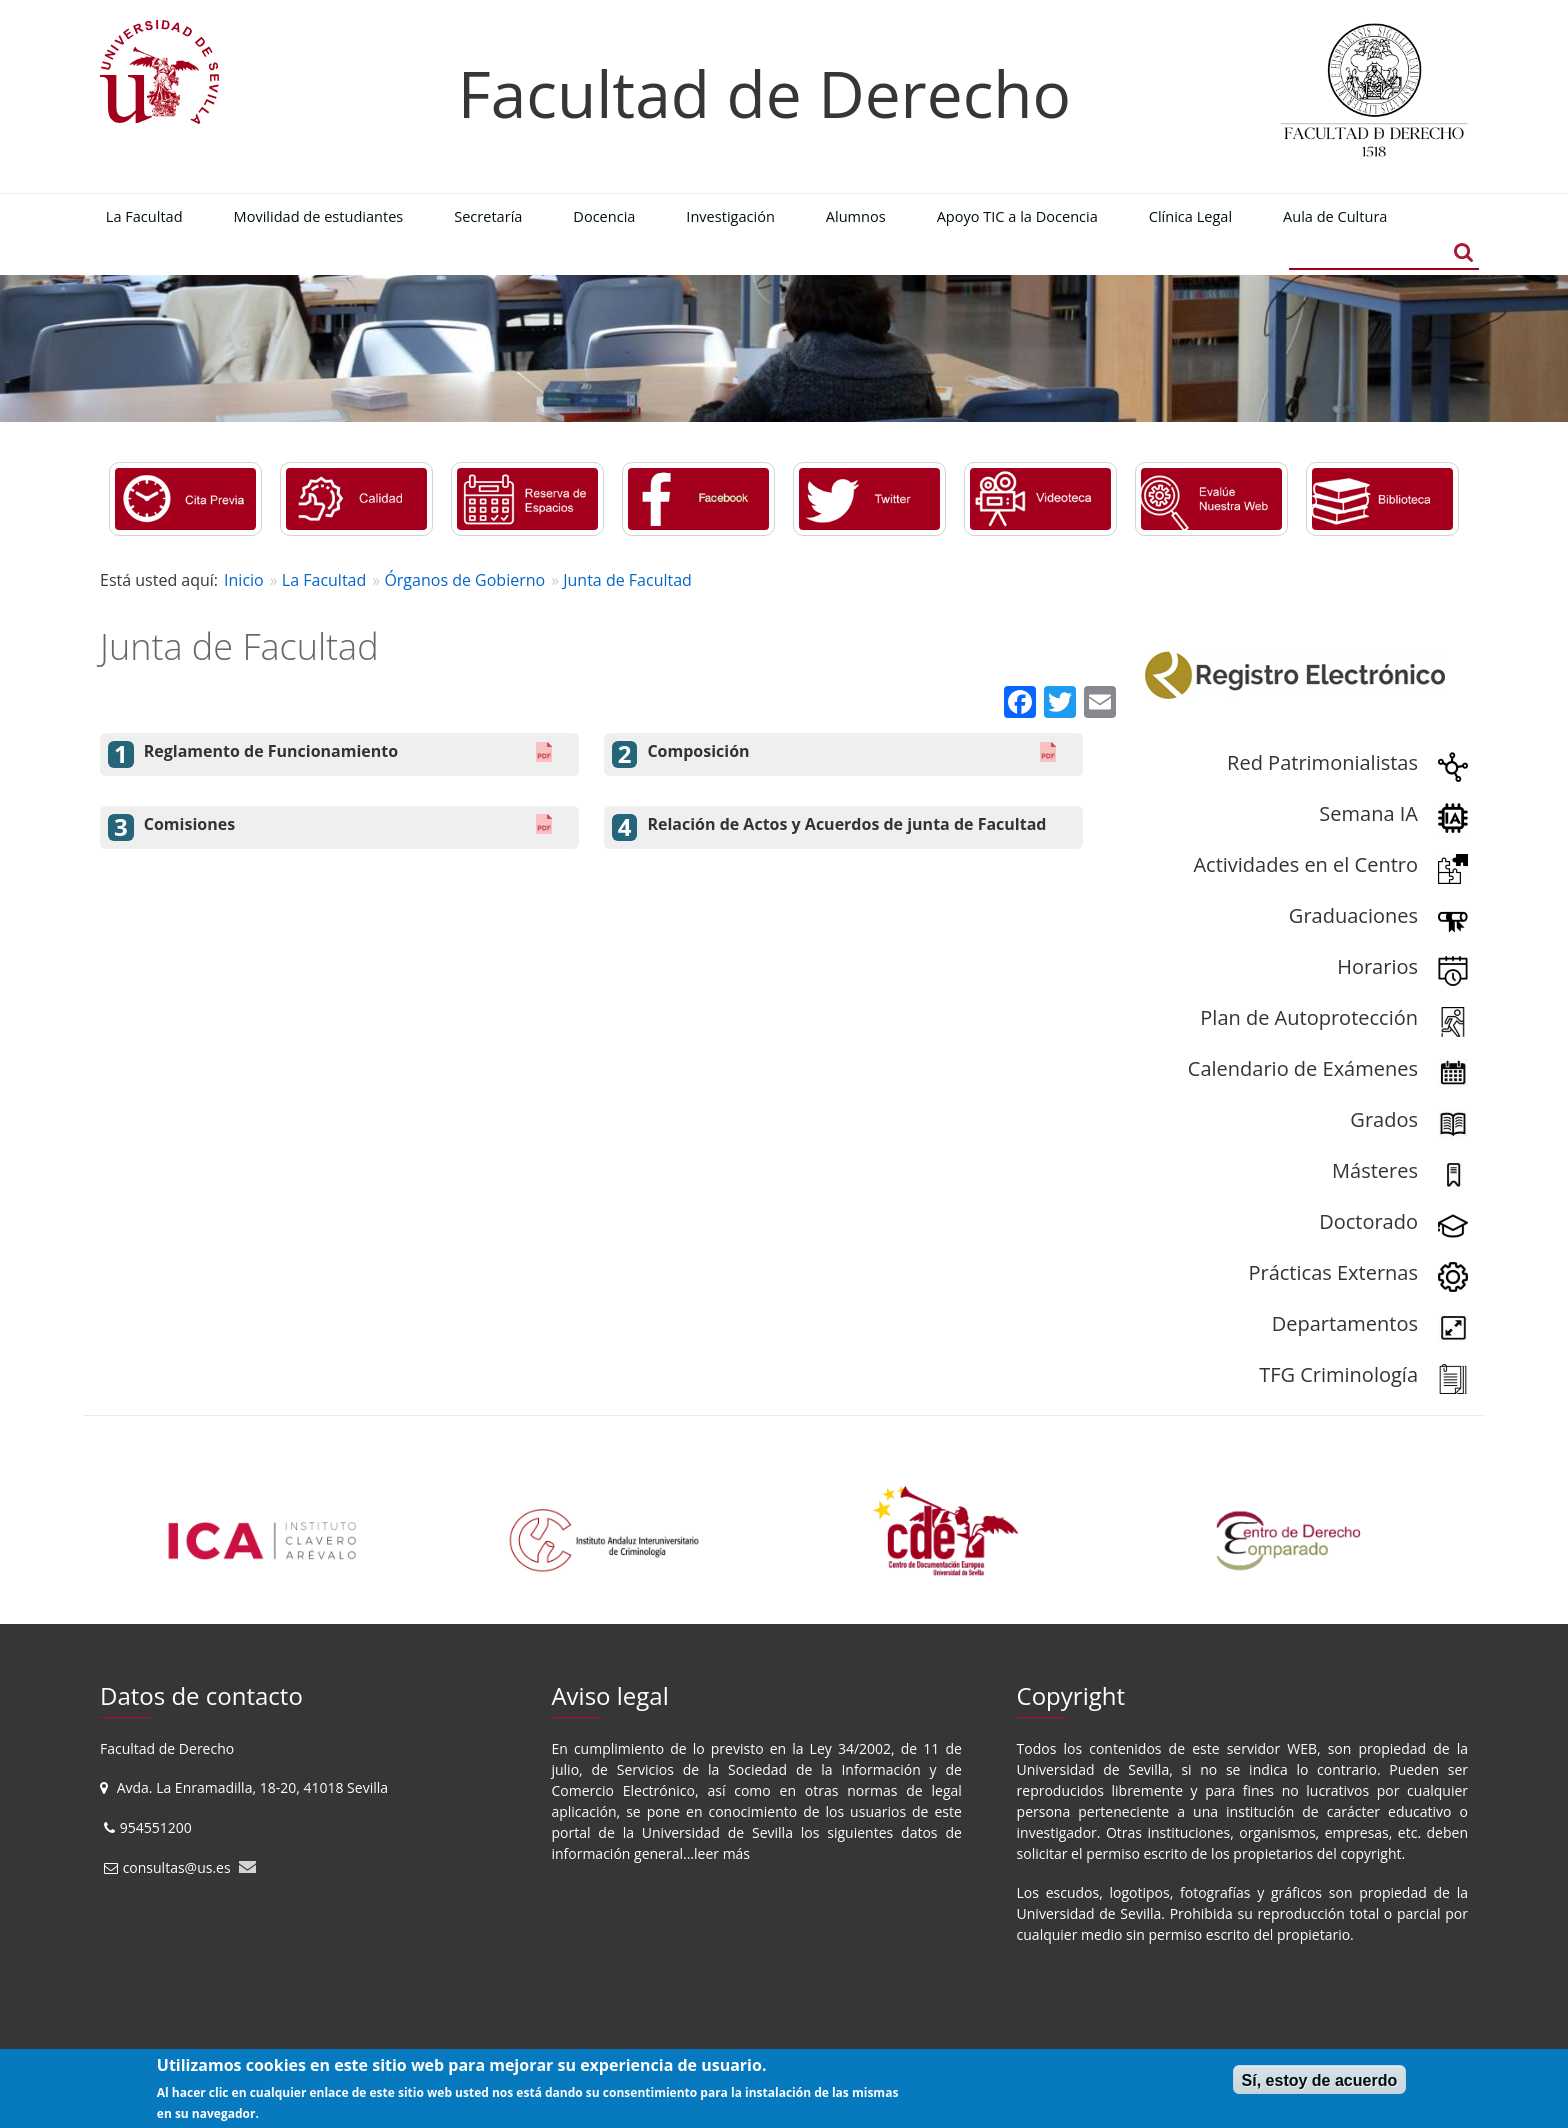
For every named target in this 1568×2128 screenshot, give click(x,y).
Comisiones (189, 824)
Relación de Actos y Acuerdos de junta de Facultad (846, 824)
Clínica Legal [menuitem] (1190, 216)
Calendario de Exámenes (1303, 1068)
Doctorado (1368, 1221)
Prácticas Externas (1333, 1272)
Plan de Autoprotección (1309, 1017)
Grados (1384, 1119)
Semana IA (1368, 813)
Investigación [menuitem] (730, 216)
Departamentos (1345, 1323)
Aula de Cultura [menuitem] (1335, 216)
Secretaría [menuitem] (488, 216)
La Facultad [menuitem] (144, 216)
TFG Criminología (1338, 1374)
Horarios (1377, 966)
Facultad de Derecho (764, 93)
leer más (722, 1853)
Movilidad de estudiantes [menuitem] (319, 216)
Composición (698, 751)
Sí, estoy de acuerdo (1320, 2080)
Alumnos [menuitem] (856, 216)
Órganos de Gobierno (464, 580)
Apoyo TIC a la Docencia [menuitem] (1017, 216)
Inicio (244, 580)
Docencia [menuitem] (604, 216)
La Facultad (324, 580)
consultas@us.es (177, 1867)
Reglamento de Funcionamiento (271, 751)
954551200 (158, 1827)
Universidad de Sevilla (717, 1832)
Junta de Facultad (627, 580)
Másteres (1375, 1170)
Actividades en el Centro (1305, 864)
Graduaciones (1353, 915)
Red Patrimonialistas (1322, 762)
